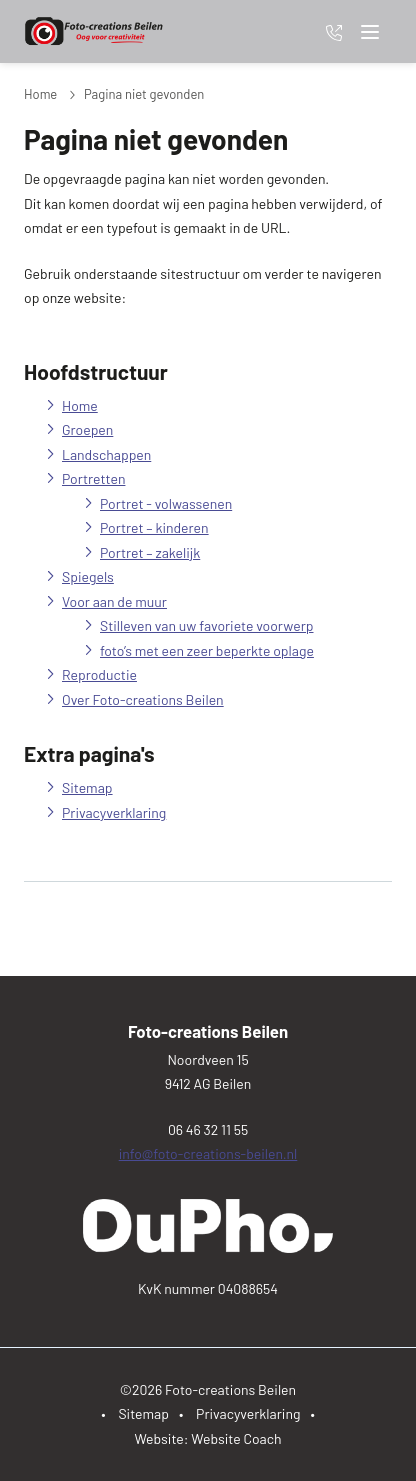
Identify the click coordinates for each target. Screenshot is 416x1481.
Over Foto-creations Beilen (143, 699)
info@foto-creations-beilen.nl (208, 1153)
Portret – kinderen (154, 527)
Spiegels (88, 576)
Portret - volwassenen (166, 503)
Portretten (93, 478)
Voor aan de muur (114, 601)
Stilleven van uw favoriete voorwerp (207, 625)
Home (40, 94)
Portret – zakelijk (150, 552)
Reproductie (99, 674)
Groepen (87, 429)
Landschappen (106, 454)
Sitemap (87, 787)
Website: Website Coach (207, 1438)
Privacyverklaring (114, 812)
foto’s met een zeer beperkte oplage (207, 650)
